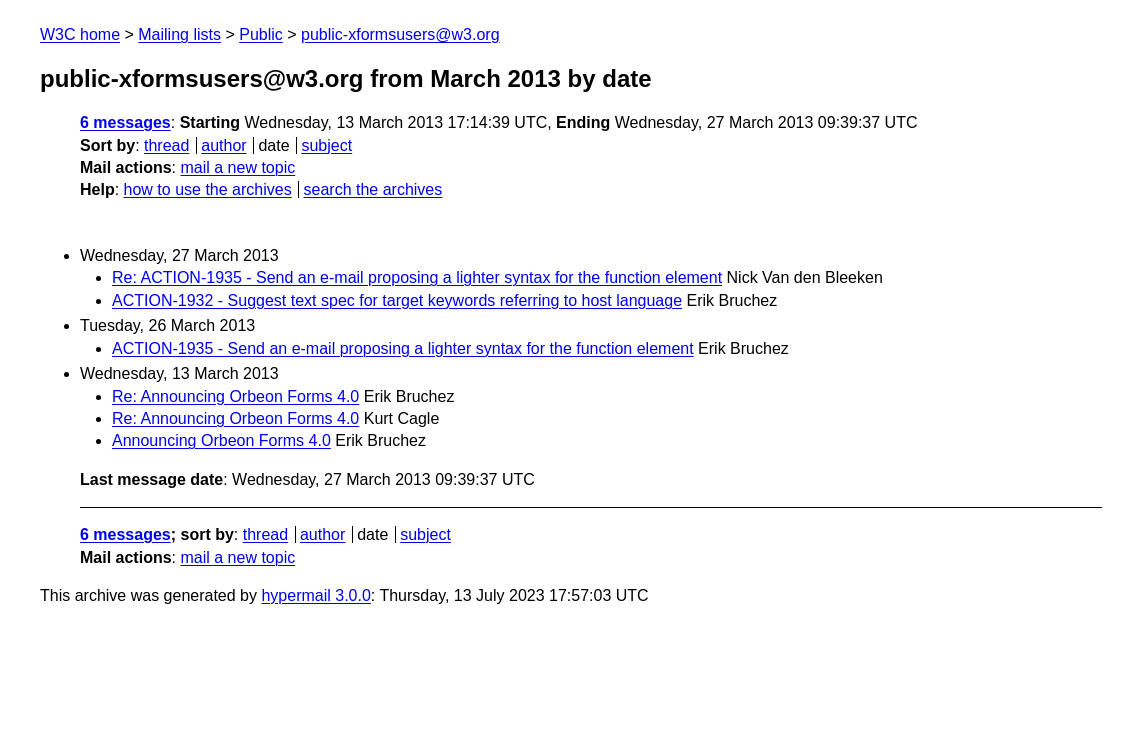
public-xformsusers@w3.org (400, 34)
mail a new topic (237, 167)
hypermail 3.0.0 (315, 595)
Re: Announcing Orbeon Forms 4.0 (235, 396)
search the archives (373, 189)
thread (166, 145)
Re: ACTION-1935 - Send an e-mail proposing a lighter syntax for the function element (417, 277)
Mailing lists (179, 34)
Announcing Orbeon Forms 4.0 (221, 440)
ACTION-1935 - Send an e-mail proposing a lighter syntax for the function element (403, 348)
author (223, 145)
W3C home (80, 34)
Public (261, 34)
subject (326, 145)
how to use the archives (208, 189)
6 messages (125, 122)
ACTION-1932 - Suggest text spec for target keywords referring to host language (397, 300)
